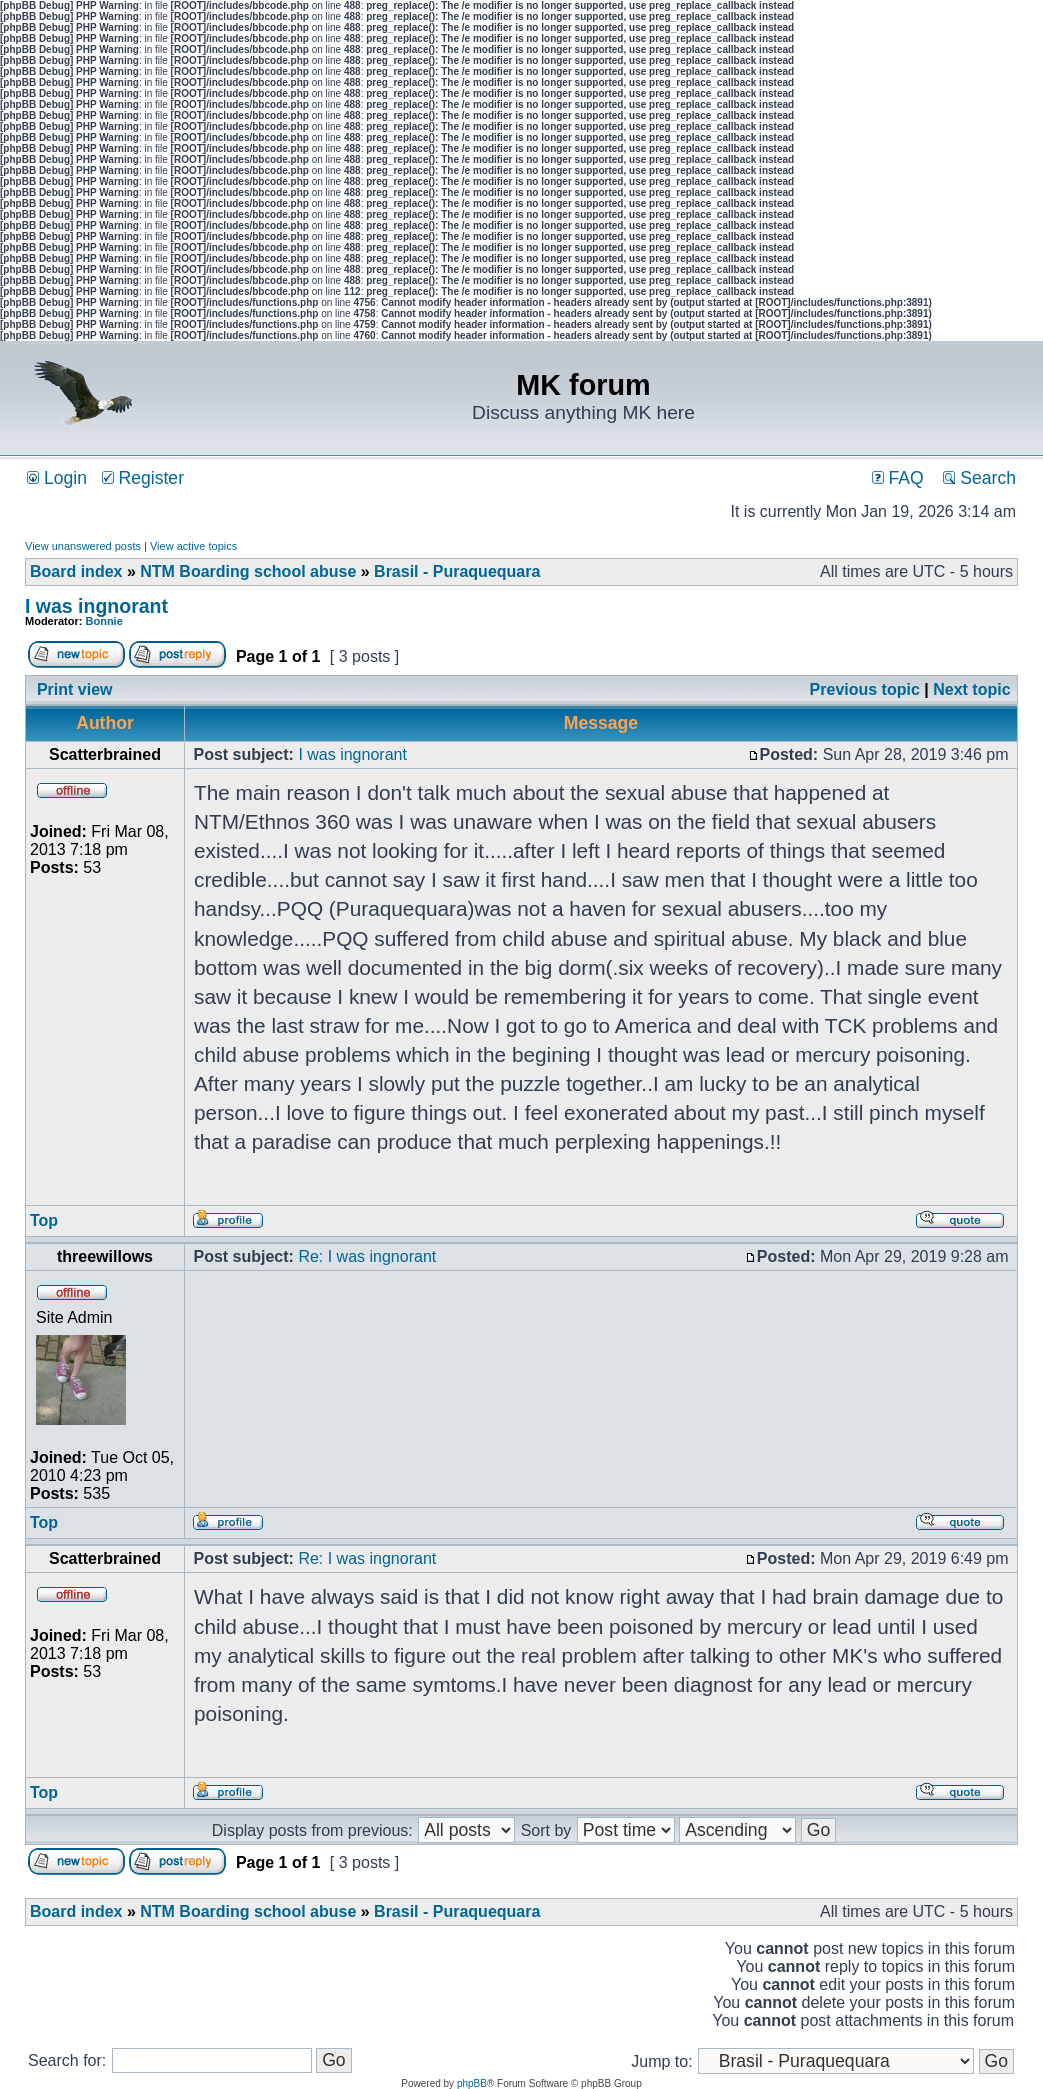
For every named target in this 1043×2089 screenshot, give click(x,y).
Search (979, 478)
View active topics (193, 546)
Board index (76, 571)
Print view (75, 689)
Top (44, 1220)
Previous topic (865, 689)
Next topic (971, 689)
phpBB (472, 2083)
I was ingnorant (96, 606)
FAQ (898, 478)
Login (57, 478)
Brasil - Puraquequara (457, 571)
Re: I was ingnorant (367, 1256)
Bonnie (104, 621)
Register (143, 478)
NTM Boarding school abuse (248, 571)
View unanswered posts (83, 546)
